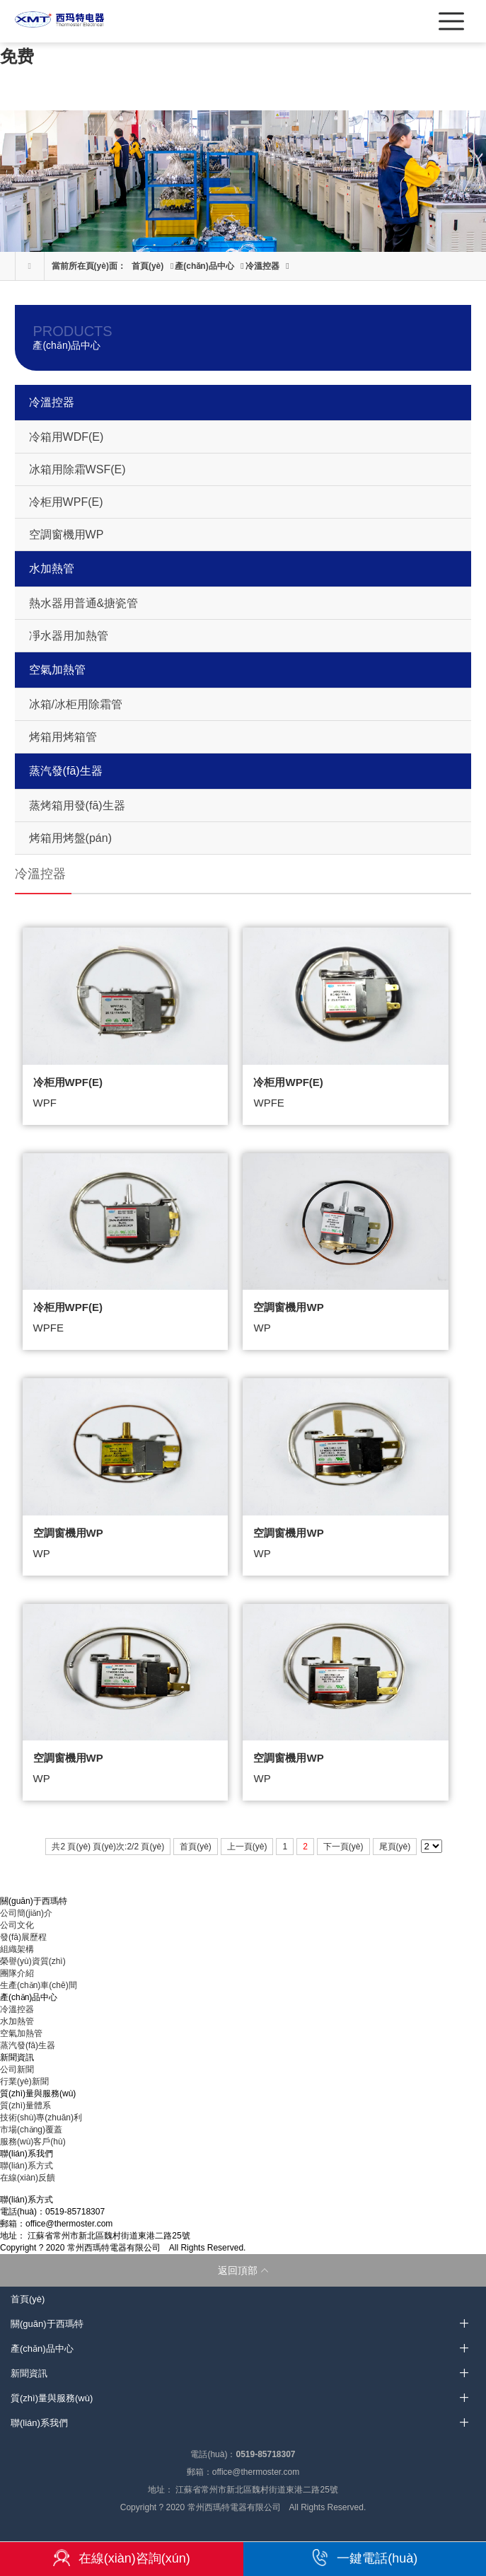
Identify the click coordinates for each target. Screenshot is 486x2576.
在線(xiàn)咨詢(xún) (121, 2557)
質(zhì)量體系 (25, 2105)
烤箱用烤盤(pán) (70, 838)
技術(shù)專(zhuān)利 (41, 2117)
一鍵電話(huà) (364, 2557)
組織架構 (17, 1949)
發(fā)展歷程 (23, 1937)
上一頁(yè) (247, 1847)
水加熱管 (51, 568)
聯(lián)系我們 (39, 2423)
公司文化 (17, 1925)
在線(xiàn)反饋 (27, 2178)
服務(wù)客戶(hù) (33, 2142)
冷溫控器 (262, 266)
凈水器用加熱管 (68, 636)
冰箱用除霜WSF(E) (77, 469)
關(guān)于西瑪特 (47, 2323)
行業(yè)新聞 (24, 2081)
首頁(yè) (147, 266)
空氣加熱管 (57, 670)
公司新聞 (17, 2069)
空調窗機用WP (66, 535)
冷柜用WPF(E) (66, 502)
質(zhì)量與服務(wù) (52, 2398)
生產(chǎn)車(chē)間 (38, 1985)
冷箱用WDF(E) (66, 437)
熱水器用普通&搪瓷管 (84, 603)
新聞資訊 (29, 2373)
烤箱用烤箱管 (63, 737)
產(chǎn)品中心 (204, 266)
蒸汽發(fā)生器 (66, 771)
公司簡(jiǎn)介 (26, 1913)
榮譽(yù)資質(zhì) (33, 1961)
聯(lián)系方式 (26, 2166)
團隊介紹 (17, 1973)
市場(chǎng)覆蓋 (31, 2130)
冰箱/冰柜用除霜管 (75, 704)
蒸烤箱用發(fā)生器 (77, 805)
